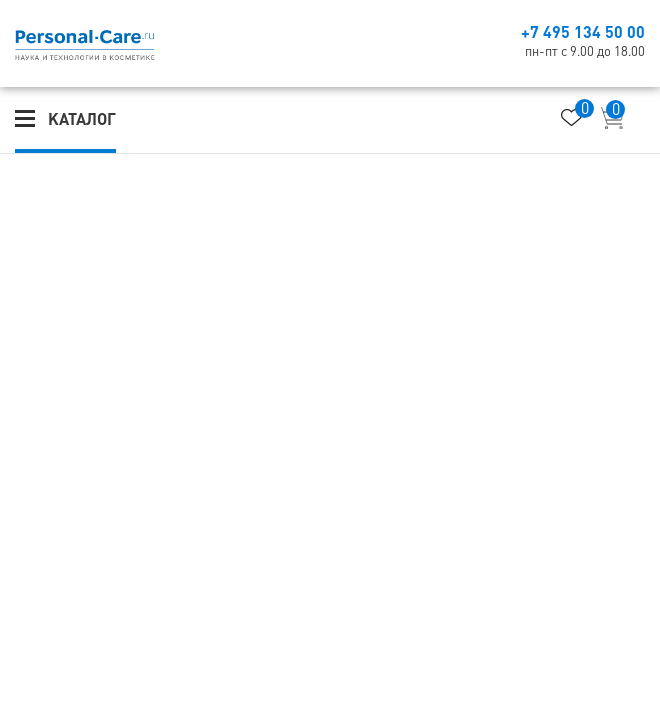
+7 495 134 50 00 (583, 32)
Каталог (82, 119)
